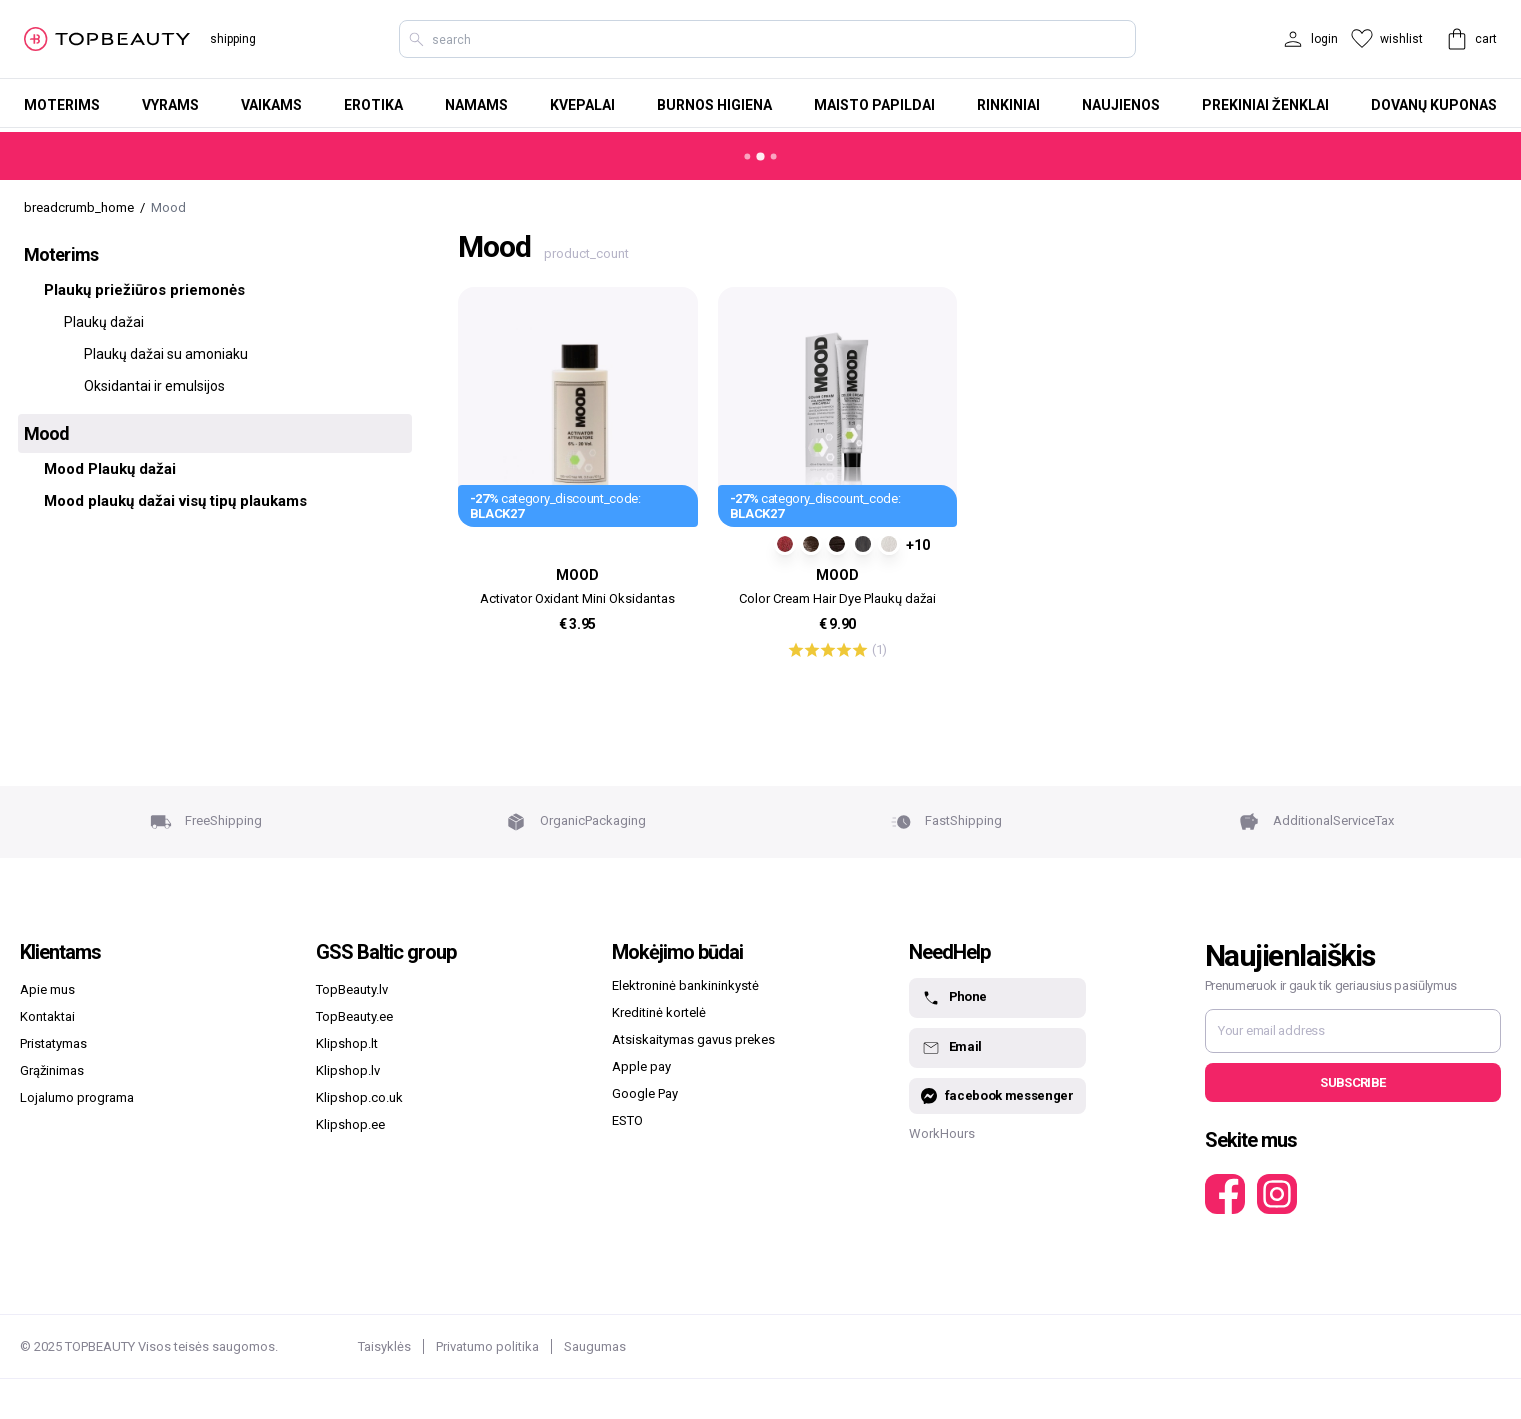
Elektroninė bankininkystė (685, 985)
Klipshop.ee (350, 1124)
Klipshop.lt (347, 1043)
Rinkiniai (1008, 105)
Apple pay (641, 1066)
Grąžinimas (52, 1070)
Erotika (373, 105)
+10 (918, 545)
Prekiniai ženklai (1265, 105)
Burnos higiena (714, 105)
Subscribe (1352, 1082)
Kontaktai (47, 1016)
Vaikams (271, 105)
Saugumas (595, 1346)
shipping (233, 39)
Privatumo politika (487, 1346)
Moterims (62, 105)
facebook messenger (997, 1096)
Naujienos (1121, 105)
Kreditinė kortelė (659, 1012)
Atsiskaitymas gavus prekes (693, 1039)
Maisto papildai (874, 105)
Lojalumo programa (77, 1097)
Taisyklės (384, 1346)
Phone (954, 998)
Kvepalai (582, 105)
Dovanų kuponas (1434, 105)
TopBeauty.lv (352, 989)
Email (951, 1048)
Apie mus (47, 989)
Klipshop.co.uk (359, 1097)
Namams (476, 105)
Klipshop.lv (348, 1070)
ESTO (627, 1120)
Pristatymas (53, 1043)
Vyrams (170, 105)
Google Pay (645, 1093)
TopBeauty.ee (354, 1016)
